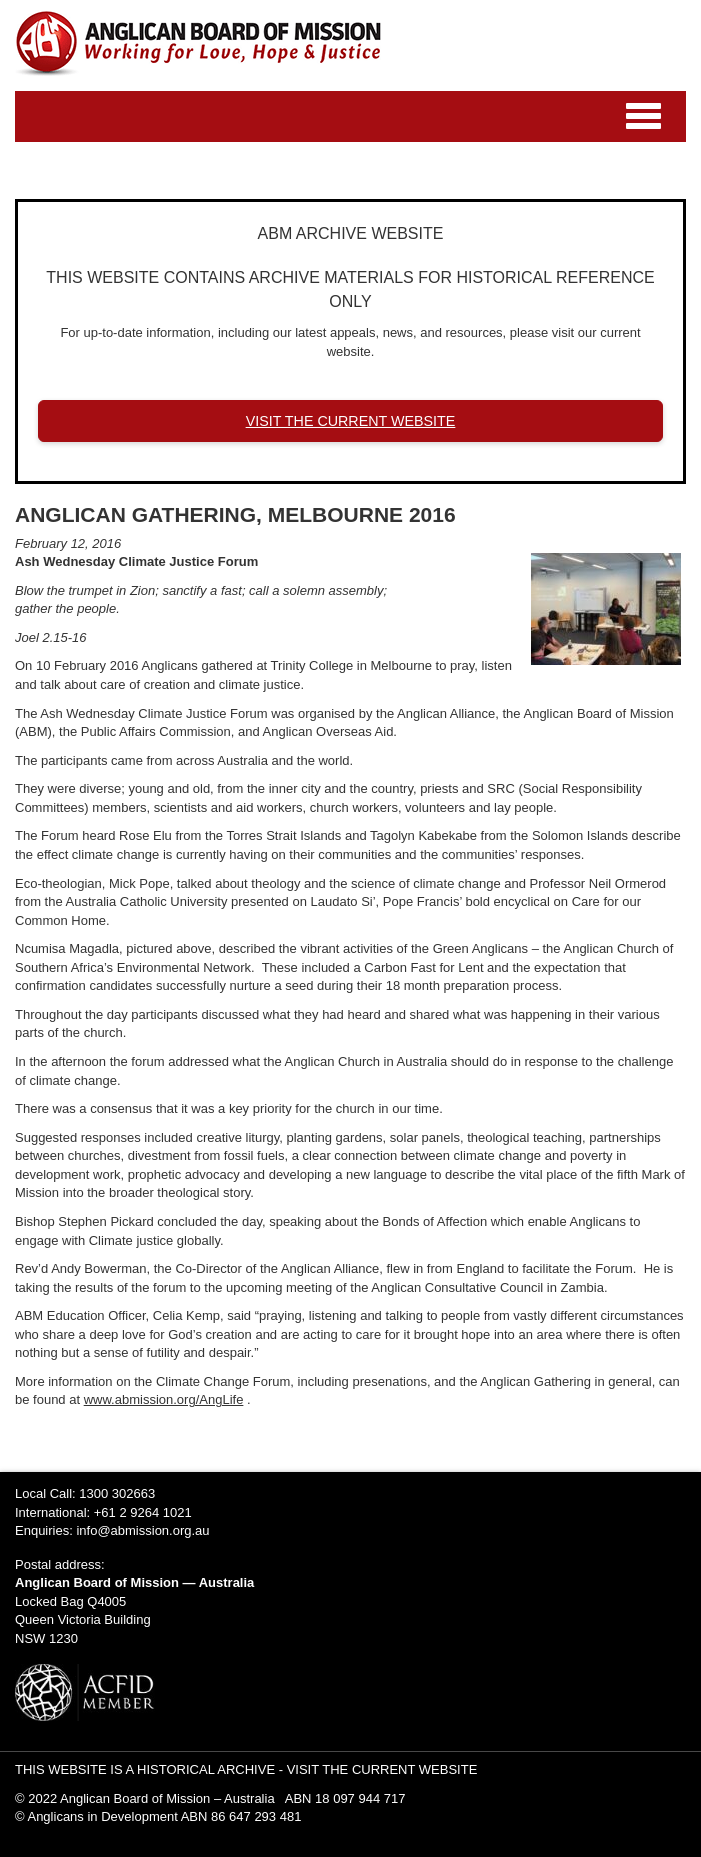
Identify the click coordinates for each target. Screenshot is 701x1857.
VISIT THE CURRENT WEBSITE (351, 421)
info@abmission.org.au (142, 1530)
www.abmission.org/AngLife (164, 1399)
